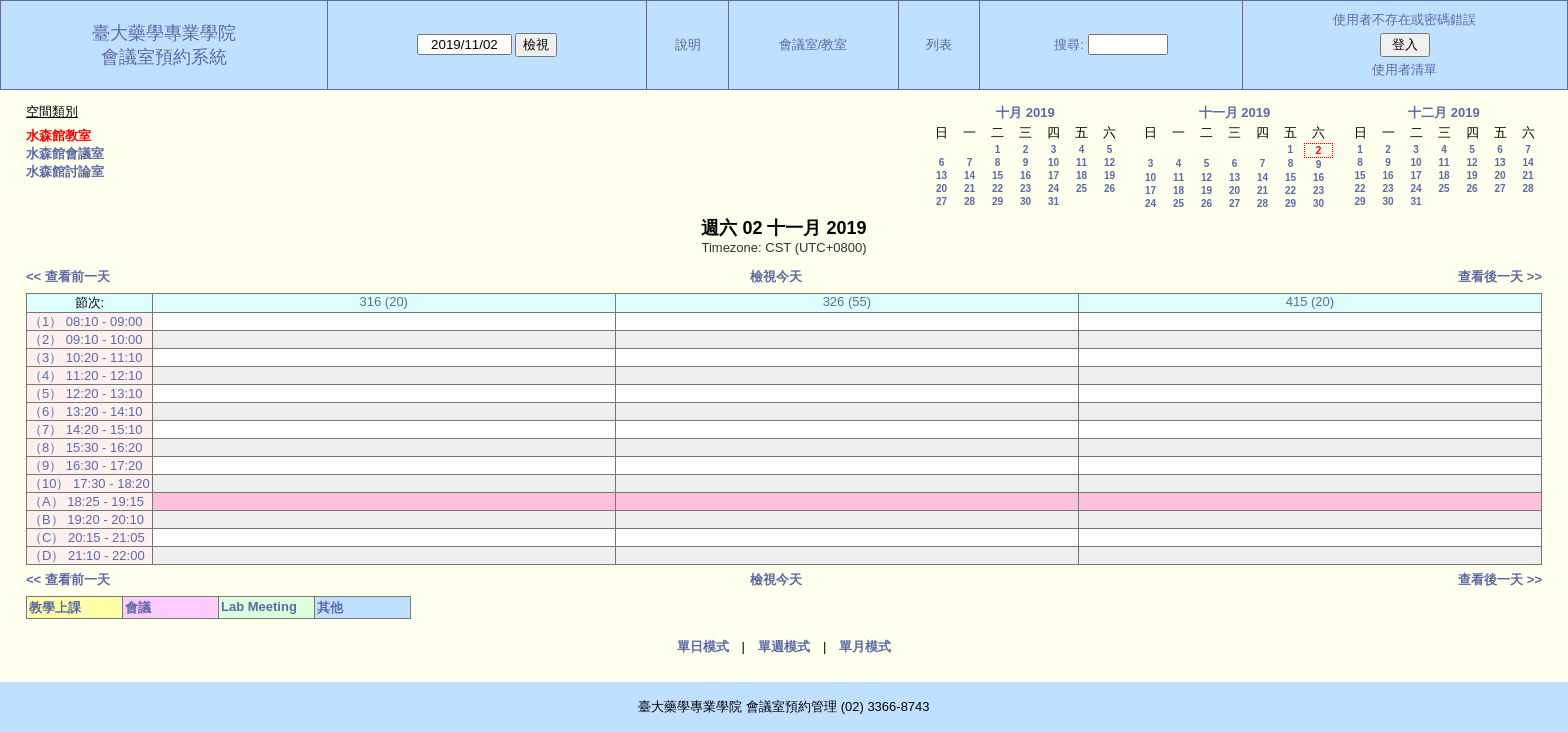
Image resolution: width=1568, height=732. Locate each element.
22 (997, 188)
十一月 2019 (1235, 112)
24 (1053, 188)
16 (1025, 175)
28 (969, 201)
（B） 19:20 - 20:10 (86, 519)
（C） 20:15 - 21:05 (87, 537)
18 (1081, 175)
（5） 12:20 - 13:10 (85, 393)
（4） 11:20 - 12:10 (85, 375)
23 (1025, 188)
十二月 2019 (1444, 112)
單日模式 (703, 646)
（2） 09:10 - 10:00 (85, 339)
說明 (688, 44)
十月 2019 (1025, 112)
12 (1109, 162)
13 (941, 175)
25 (1081, 188)
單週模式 (784, 646)
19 (1109, 175)
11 (1081, 162)
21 (969, 188)
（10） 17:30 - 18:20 (89, 483)
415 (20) (1310, 301)
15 (997, 175)
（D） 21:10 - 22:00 (87, 555)
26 (1109, 188)
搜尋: (1069, 44)
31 (1053, 201)
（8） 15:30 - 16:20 (85, 447)
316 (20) (384, 301)
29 (997, 201)
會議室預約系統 (164, 57)
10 (1053, 162)
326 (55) (847, 301)
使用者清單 (1404, 69)
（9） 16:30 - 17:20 (85, 465)
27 (941, 201)
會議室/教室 (813, 44)
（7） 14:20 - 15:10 (85, 429)
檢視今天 (776, 276)
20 (941, 188)
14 (969, 175)
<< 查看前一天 (68, 276)
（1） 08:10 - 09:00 (85, 321)
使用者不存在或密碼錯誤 (1404, 19)
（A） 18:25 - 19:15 (86, 501)
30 (1025, 201)
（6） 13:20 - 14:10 (85, 411)
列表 (939, 44)
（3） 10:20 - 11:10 (85, 357)
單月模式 (865, 646)
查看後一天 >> (1500, 276)
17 (1053, 175)
